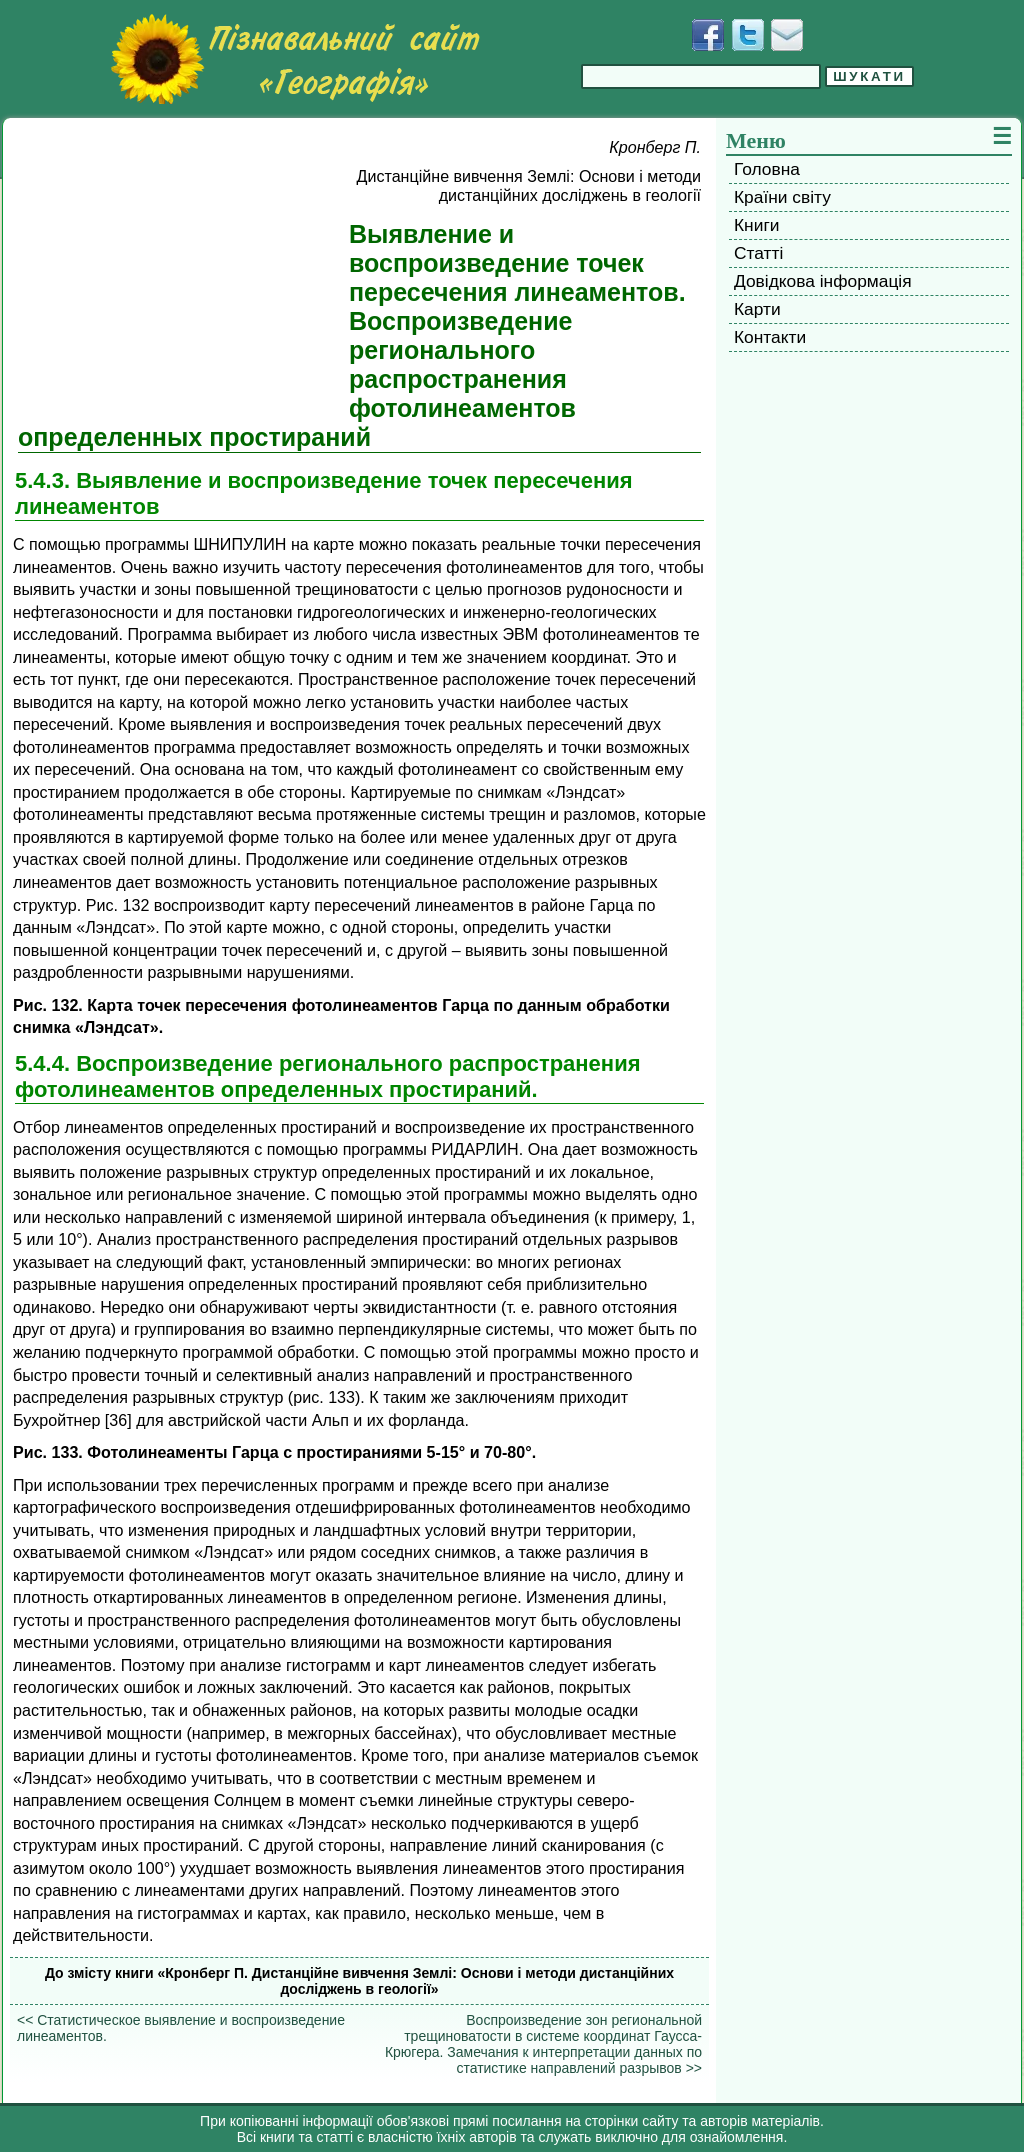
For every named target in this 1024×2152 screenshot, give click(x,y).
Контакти (770, 337)
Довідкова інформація (823, 281)
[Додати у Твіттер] (748, 35)
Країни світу (782, 197)
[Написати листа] (787, 35)
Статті (758, 253)
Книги (756, 225)
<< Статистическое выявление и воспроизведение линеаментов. (181, 2028)
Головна (767, 169)
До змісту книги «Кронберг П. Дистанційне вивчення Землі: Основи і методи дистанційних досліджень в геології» (359, 1981)
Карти (757, 309)
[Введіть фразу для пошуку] (701, 76)
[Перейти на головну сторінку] (295, 59)
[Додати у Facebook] (708, 35)
